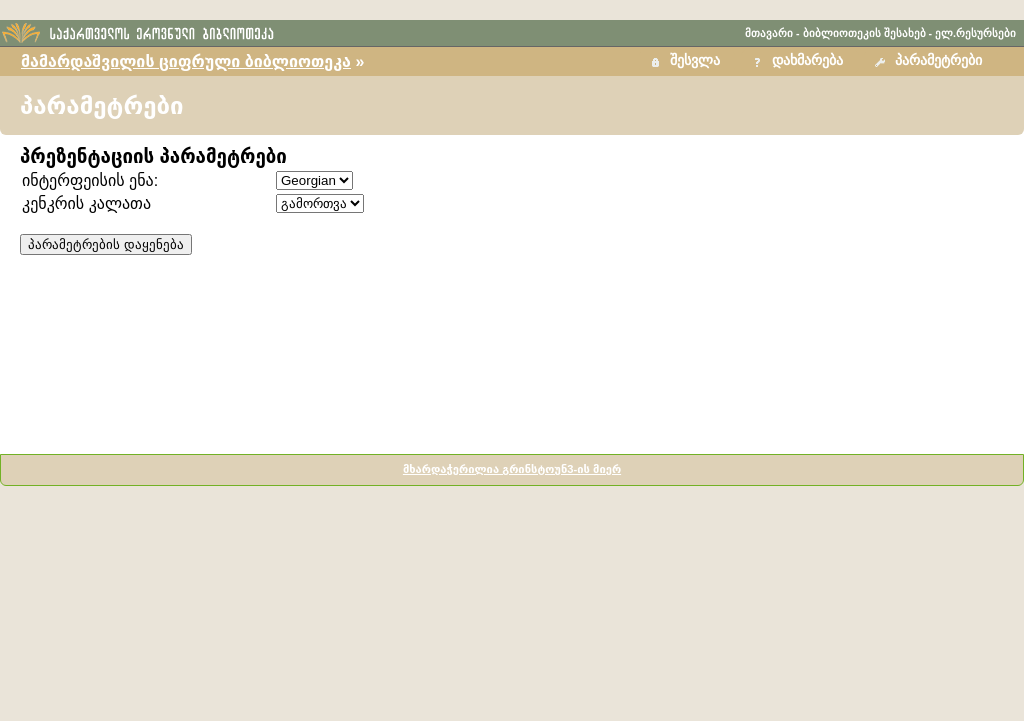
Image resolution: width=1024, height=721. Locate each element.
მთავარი (769, 33)
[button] (931, 61)
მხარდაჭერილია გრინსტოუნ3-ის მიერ (512, 469)
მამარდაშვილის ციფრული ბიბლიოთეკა (186, 61)
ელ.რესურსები (975, 33)
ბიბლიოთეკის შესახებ (864, 33)
